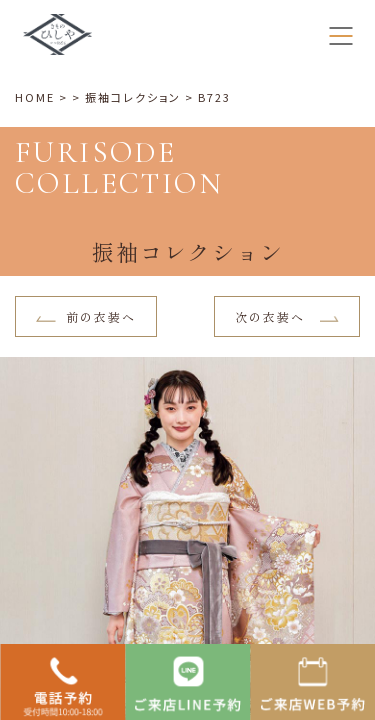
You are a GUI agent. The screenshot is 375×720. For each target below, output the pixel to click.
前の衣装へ (86, 316)
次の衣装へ (287, 316)
